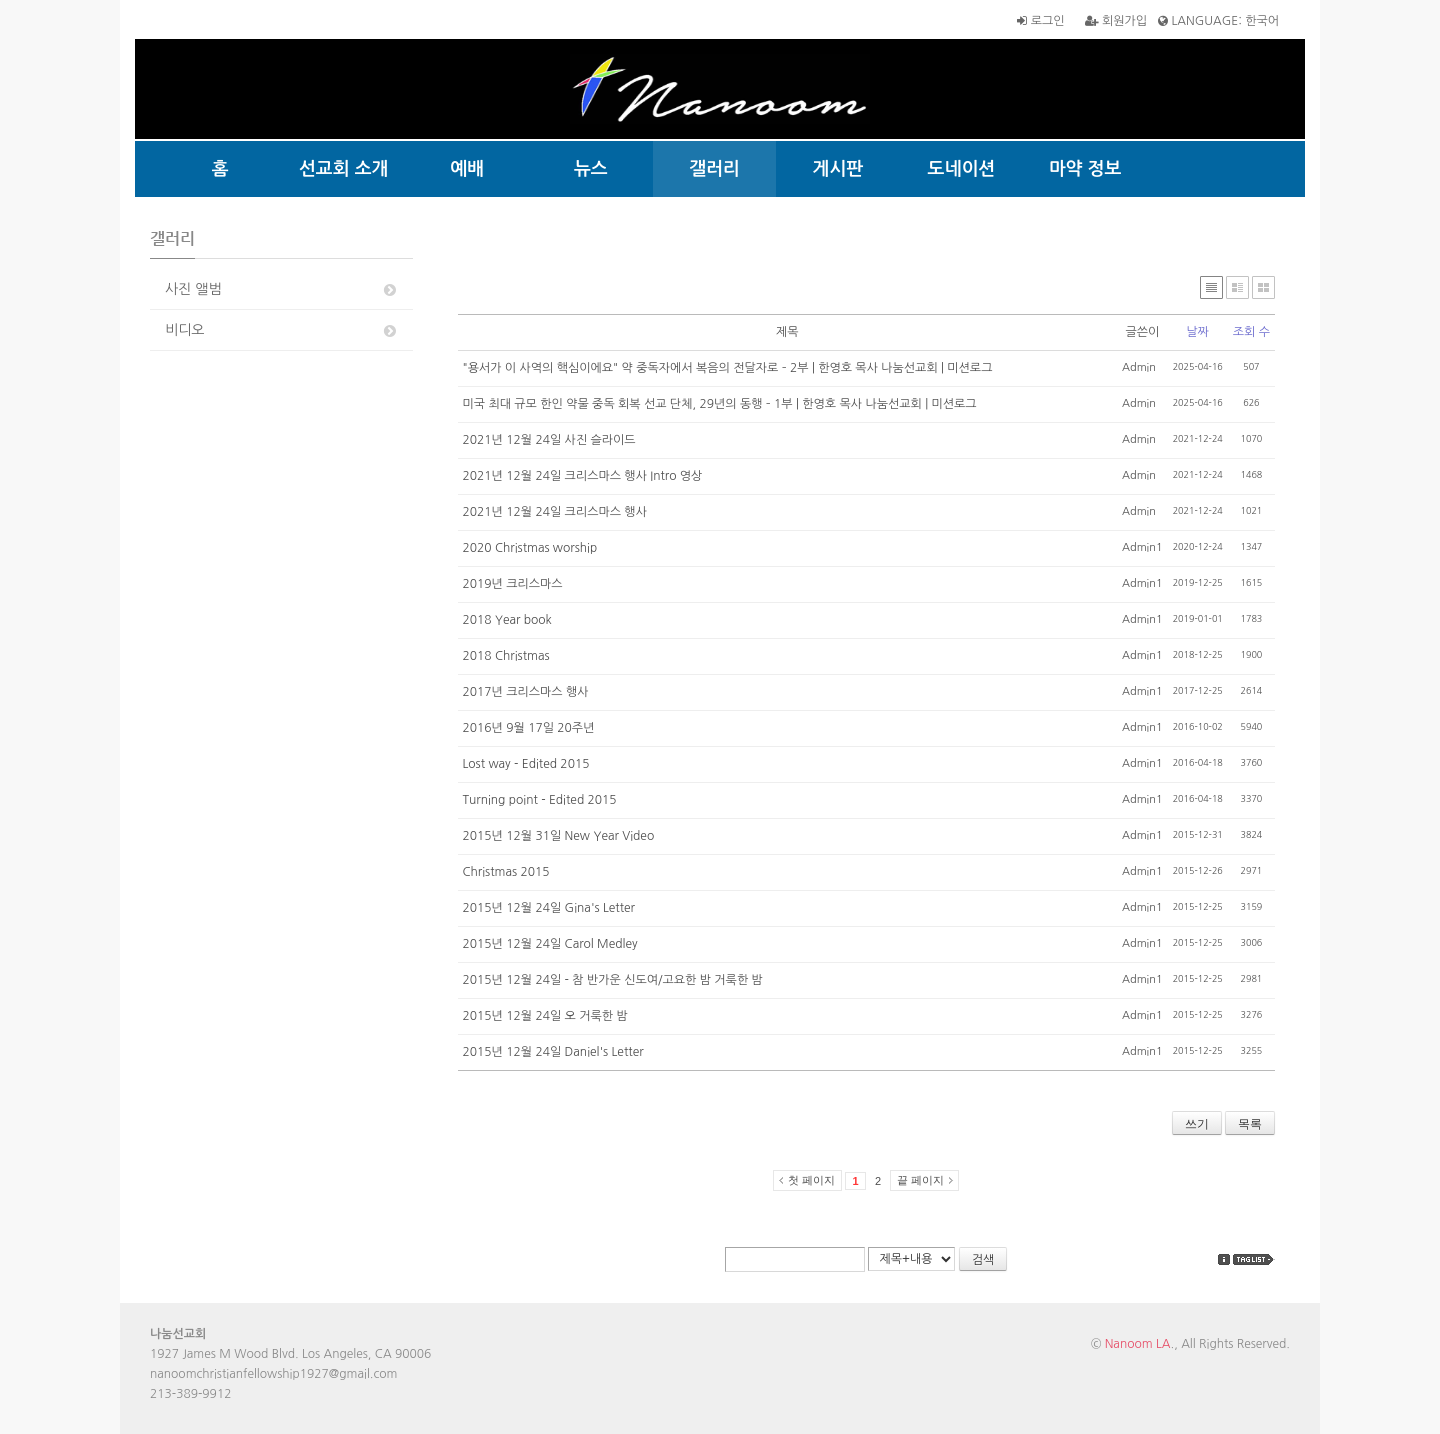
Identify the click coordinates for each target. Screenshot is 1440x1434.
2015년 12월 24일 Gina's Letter (549, 908)
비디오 (282, 330)
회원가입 (1116, 21)
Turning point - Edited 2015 (540, 800)
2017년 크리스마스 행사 (526, 692)
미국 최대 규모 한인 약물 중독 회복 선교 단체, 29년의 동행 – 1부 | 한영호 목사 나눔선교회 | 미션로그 (720, 404)
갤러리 (714, 169)
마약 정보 (1085, 169)
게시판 (838, 169)
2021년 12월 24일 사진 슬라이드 (549, 440)
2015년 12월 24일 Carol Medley (550, 944)
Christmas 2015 (506, 872)
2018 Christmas (506, 656)
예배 (467, 169)
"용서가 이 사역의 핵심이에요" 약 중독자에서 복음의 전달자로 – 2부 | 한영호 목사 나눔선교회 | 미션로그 (728, 368)
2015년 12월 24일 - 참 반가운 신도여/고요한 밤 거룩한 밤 (613, 980)
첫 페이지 (811, 1180)
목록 (1250, 1124)
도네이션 (962, 169)
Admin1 (1142, 547)
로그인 (1040, 21)
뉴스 (591, 169)
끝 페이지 (920, 1180)
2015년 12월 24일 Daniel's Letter (553, 1052)
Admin (1139, 367)
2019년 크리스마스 (513, 584)
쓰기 (1197, 1124)
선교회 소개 (344, 169)
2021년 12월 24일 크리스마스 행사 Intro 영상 (583, 476)
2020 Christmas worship (530, 548)
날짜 (1197, 332)
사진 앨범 (282, 289)
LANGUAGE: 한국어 (1218, 21)
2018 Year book (507, 620)
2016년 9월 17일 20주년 (529, 728)
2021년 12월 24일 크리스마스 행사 (555, 512)
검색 (983, 1260)
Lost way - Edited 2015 (526, 764)
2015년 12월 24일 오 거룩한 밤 (545, 1016)
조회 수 (1251, 332)
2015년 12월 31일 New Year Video (559, 836)
